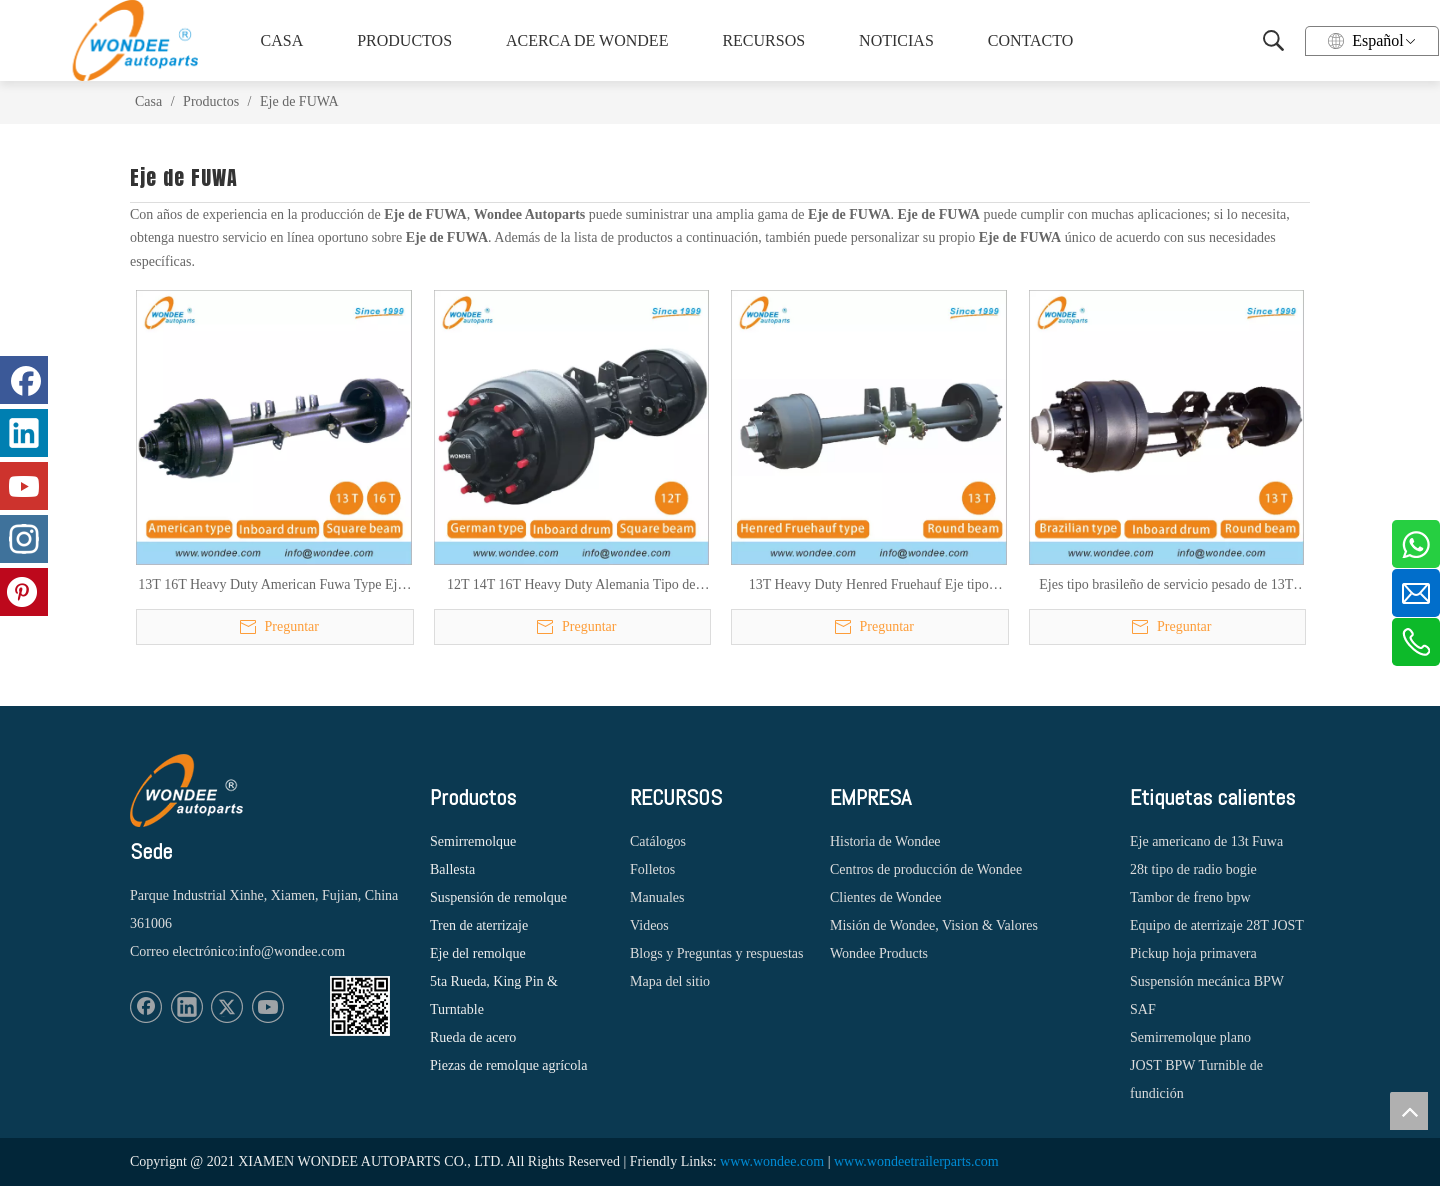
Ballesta (452, 869)
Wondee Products (879, 953)
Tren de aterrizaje (479, 925)
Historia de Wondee (885, 841)
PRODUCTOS (404, 40)
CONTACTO (1031, 40)
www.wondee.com (772, 1161)
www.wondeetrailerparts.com (916, 1161)
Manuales (657, 897)
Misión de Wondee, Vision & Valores (934, 925)
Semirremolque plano (1190, 1037)
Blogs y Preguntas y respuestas (716, 953)
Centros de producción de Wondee (926, 869)
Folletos (652, 869)
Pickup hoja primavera (1193, 953)
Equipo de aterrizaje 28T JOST (1217, 925)
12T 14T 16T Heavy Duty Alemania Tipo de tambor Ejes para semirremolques (571, 586)
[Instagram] (24, 539)
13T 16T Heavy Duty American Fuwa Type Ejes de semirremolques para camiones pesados (273, 586)
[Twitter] (227, 1007)
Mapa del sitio (670, 981)
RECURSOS (763, 40)
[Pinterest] (24, 592)
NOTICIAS (896, 40)
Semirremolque (473, 841)
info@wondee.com (291, 951)
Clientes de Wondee (885, 897)
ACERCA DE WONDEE (584, 40)
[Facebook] (146, 1007)
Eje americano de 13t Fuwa (1206, 841)
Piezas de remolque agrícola (508, 1065)
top (1409, 1111)
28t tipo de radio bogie (1193, 869)
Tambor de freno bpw (1190, 897)
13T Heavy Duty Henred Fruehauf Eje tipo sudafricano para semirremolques (869, 586)
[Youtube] (268, 1007)
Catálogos (658, 841)
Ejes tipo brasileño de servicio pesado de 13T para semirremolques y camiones (1166, 586)
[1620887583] (360, 1006)
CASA (282, 40)
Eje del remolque (478, 953)
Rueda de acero (473, 1037)
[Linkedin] (187, 1007)
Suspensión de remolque (498, 897)
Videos (649, 925)
